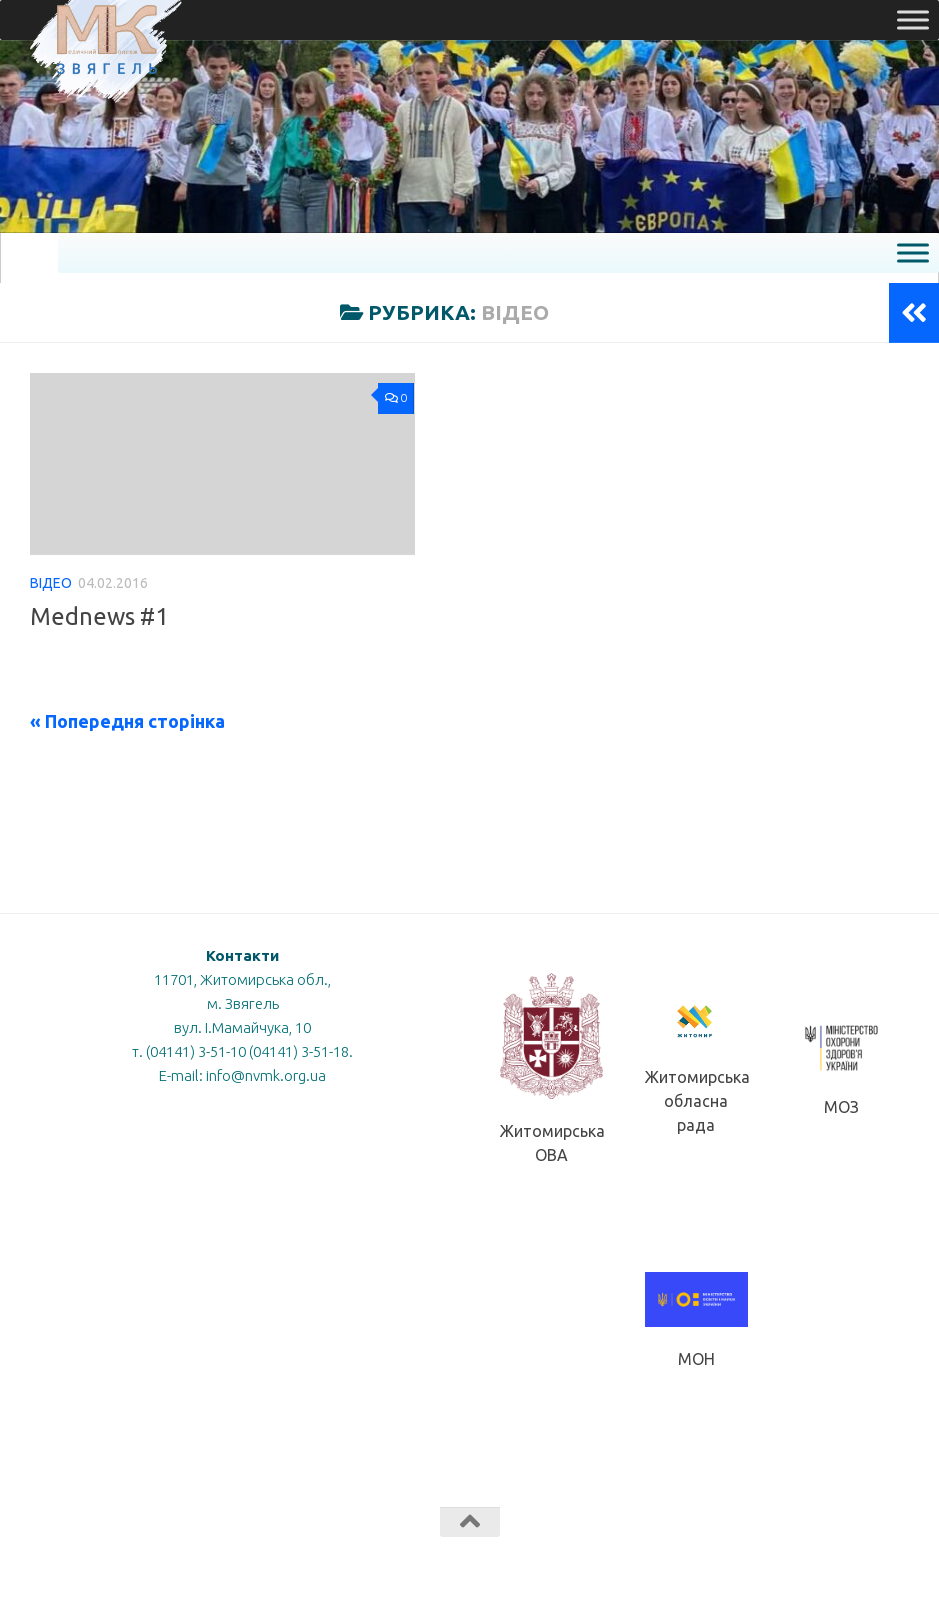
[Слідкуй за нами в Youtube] (859, 1561)
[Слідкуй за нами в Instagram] (895, 1561)
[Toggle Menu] (913, 19)
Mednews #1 (99, 616)
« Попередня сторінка (127, 721)
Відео (51, 583)
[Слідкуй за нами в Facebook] (823, 1561)
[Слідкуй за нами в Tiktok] (787, 1561)
